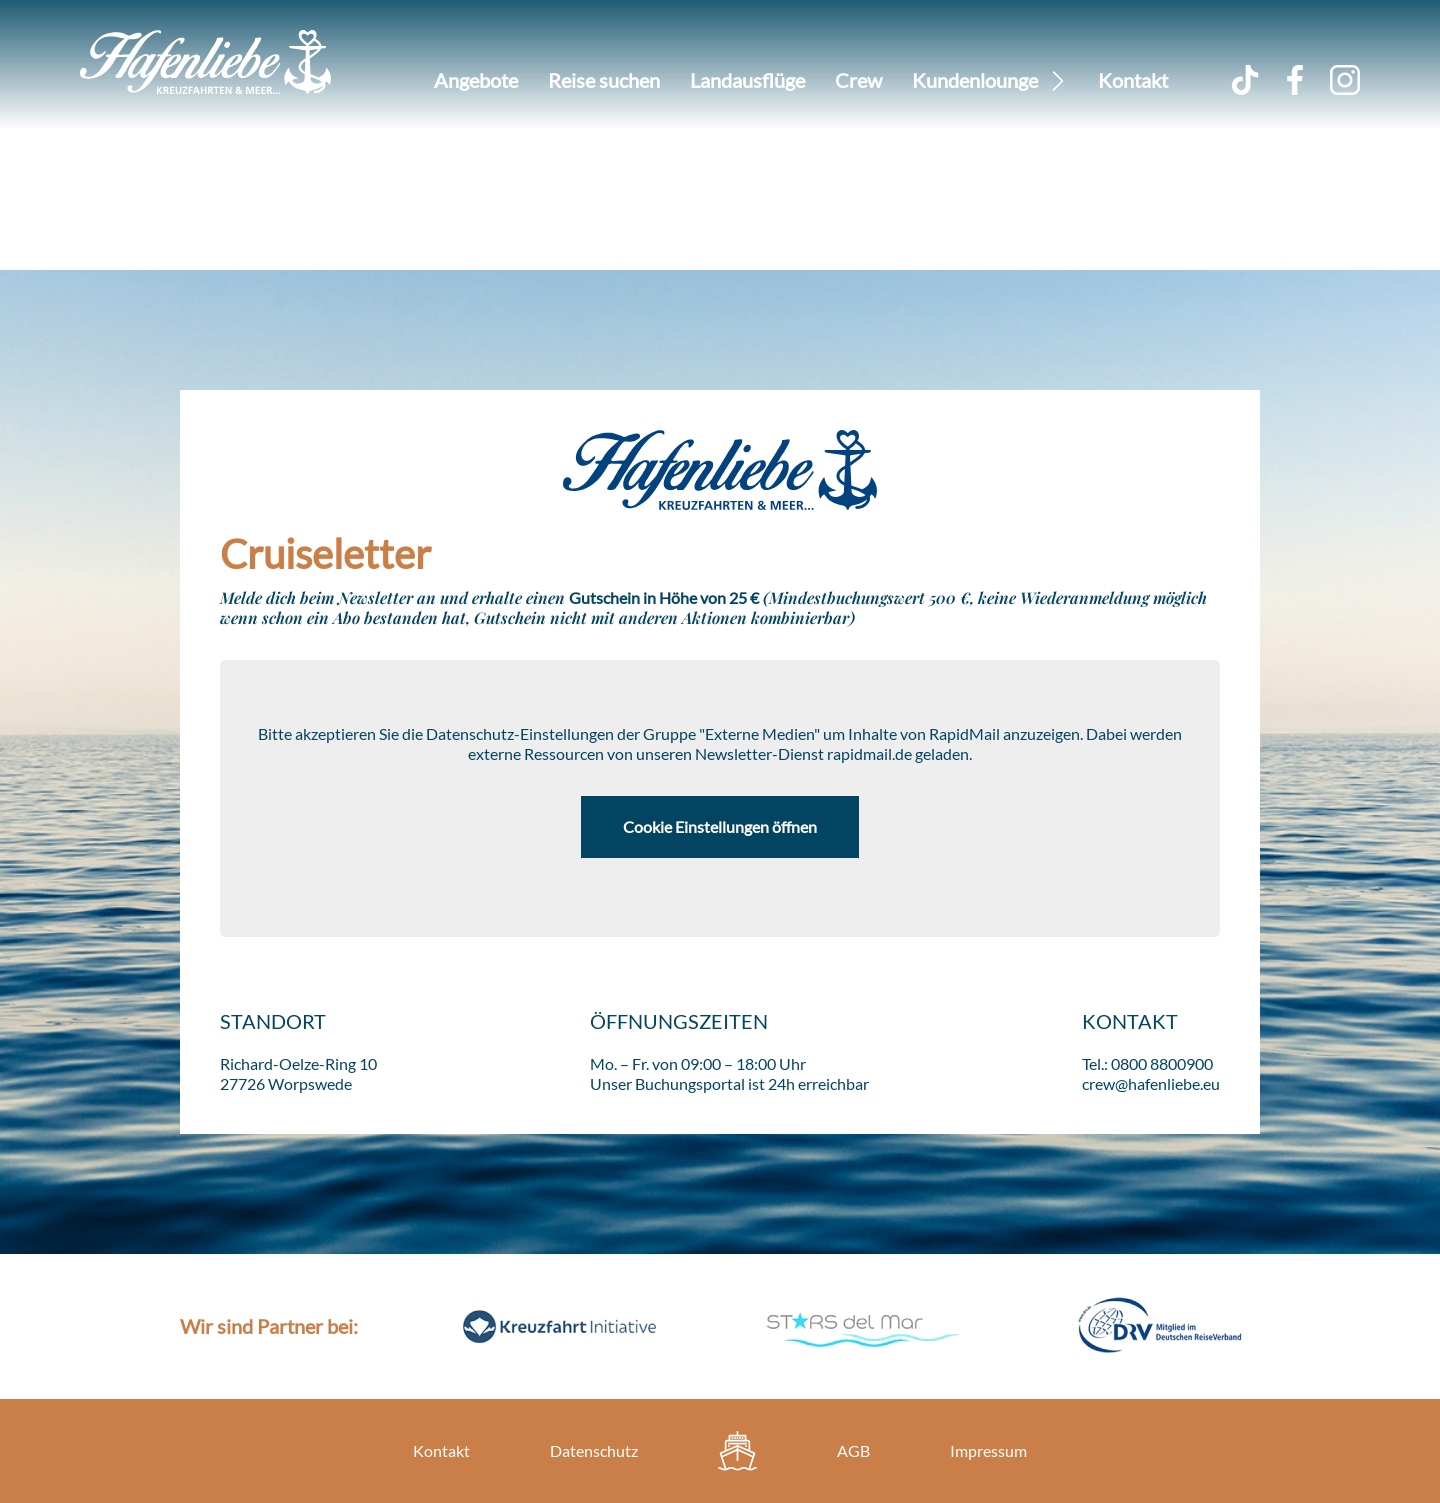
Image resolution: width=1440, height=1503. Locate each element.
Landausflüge (747, 80)
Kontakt (1133, 80)
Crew (858, 80)
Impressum (988, 1450)
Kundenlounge (975, 80)
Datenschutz (594, 1450)
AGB (853, 1450)
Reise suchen (604, 80)
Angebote (476, 80)
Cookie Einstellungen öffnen (720, 826)
